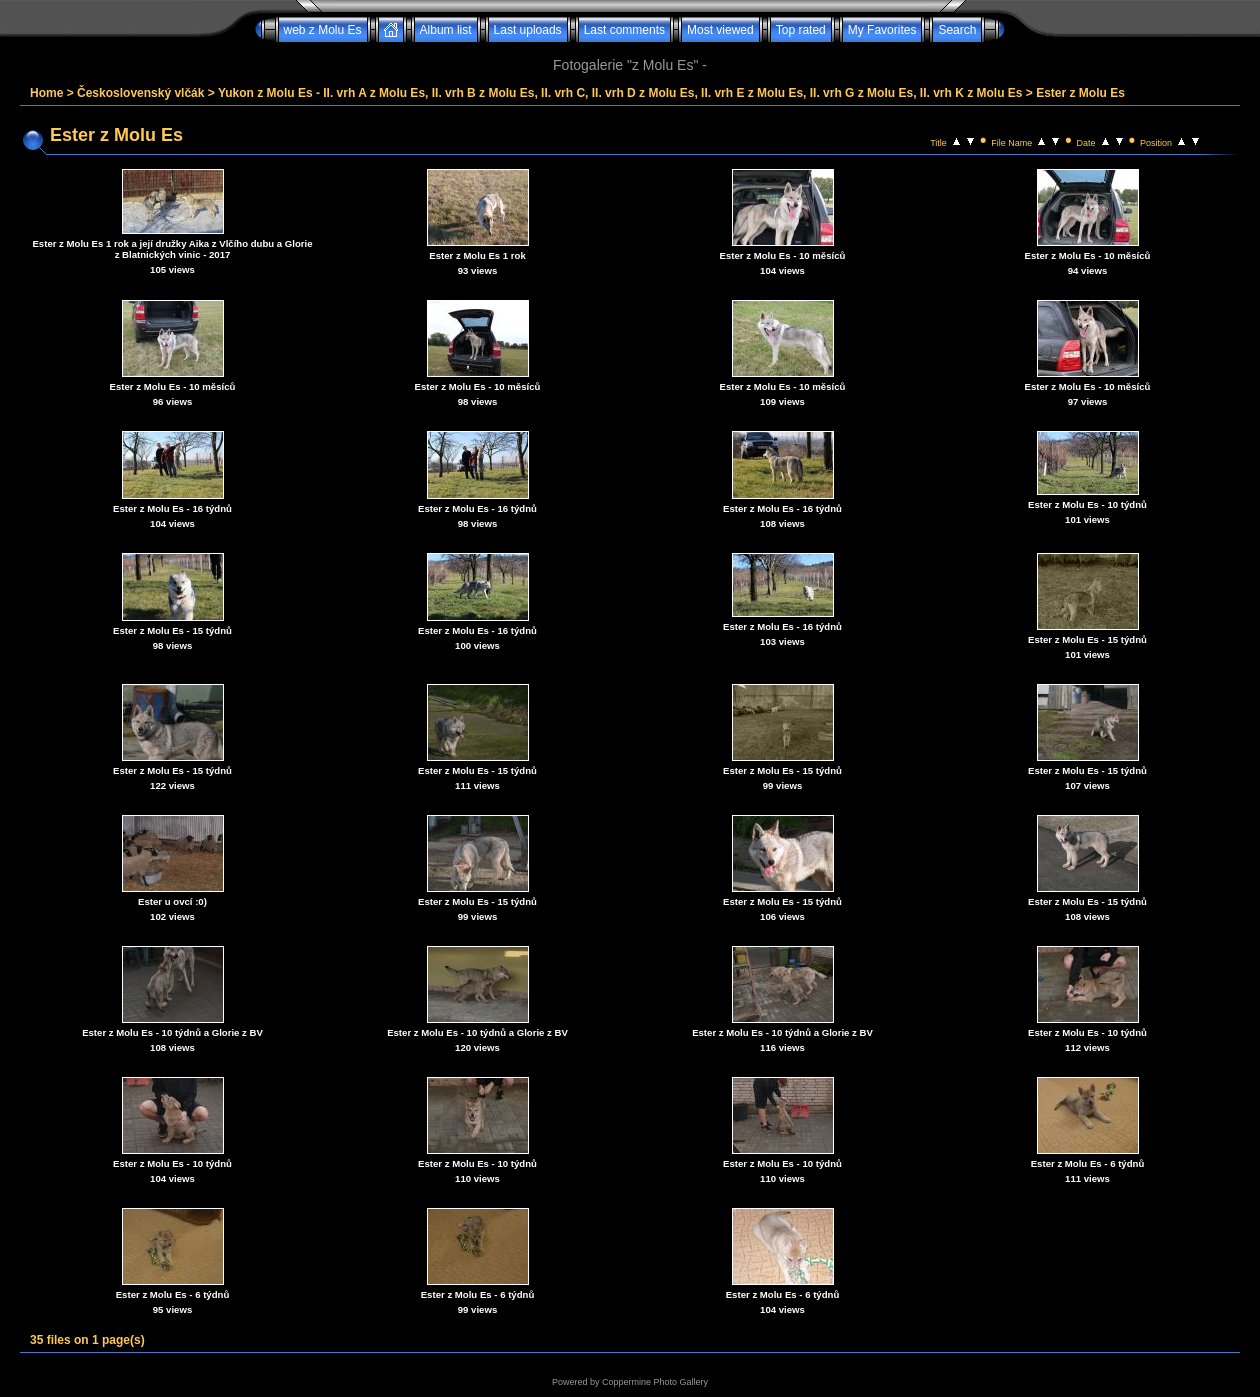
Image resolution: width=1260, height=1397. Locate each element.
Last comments (624, 30)
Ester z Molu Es (1080, 93)
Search (957, 30)
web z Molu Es (323, 30)
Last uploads (528, 30)
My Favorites (882, 30)
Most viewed (720, 30)
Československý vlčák (140, 93)
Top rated (801, 30)
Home (46, 93)
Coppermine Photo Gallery (655, 1382)
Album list (446, 30)
